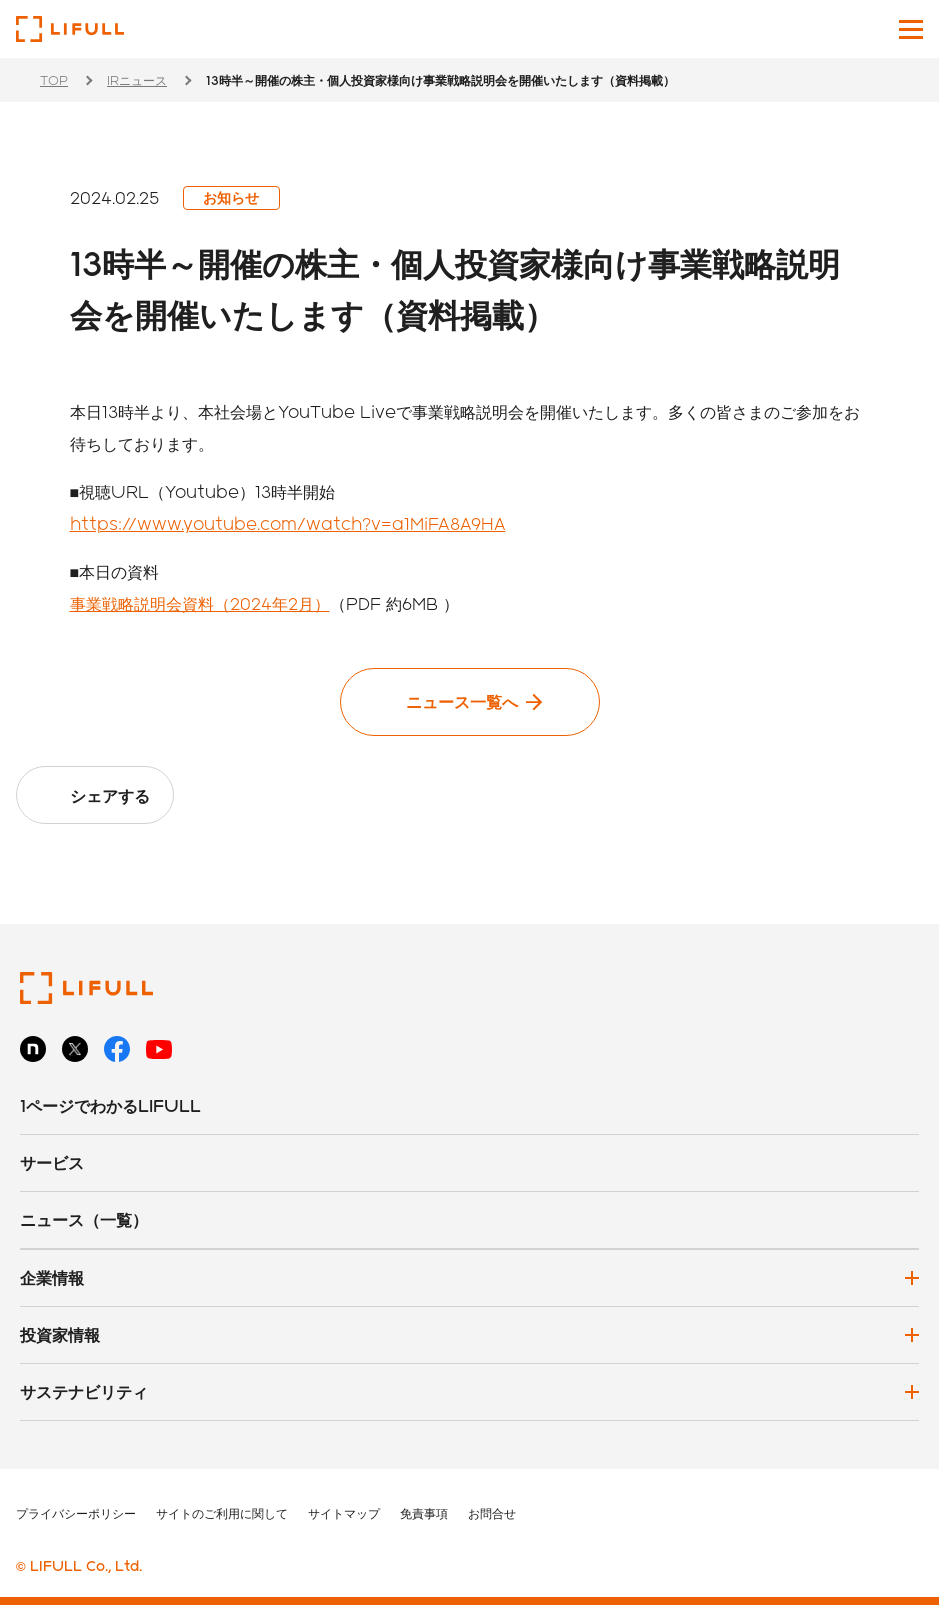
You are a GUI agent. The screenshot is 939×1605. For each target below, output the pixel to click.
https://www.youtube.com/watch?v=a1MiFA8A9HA (288, 523)
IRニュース (137, 80)
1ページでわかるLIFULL (110, 1105)
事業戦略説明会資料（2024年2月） (200, 603)
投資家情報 (60, 1334)
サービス (52, 1162)
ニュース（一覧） (84, 1219)
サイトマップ (344, 1513)
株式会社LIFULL (70, 29)
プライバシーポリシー (76, 1513)
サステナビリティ (84, 1391)
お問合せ (492, 1513)
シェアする (110, 795)
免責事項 (424, 1513)
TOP (54, 80)
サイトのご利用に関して (222, 1513)
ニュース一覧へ (462, 701)
